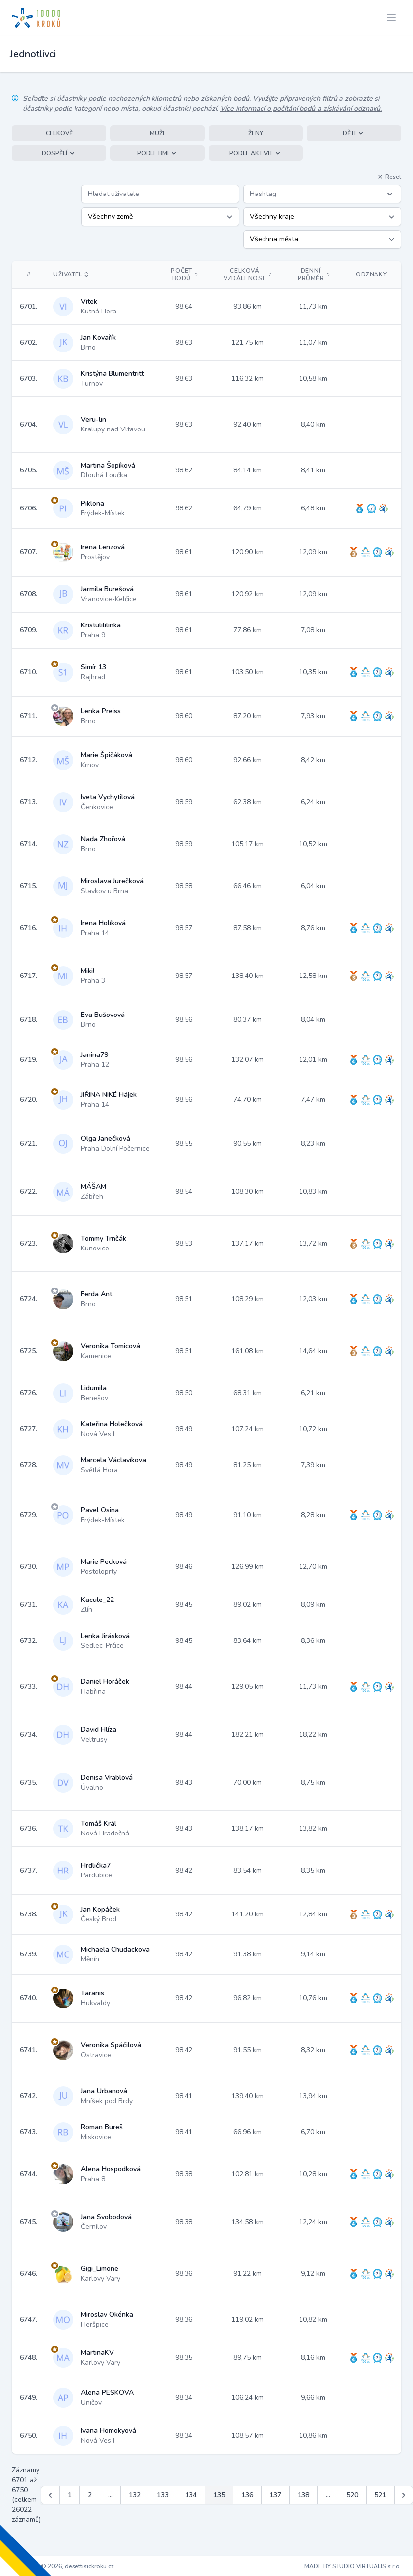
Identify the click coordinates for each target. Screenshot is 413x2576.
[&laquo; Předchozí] (50, 2495)
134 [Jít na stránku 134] (191, 2494)
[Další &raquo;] (403, 2495)
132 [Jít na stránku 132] (135, 2494)
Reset (389, 177)
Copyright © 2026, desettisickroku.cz (63, 2566)
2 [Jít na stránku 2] (90, 2494)
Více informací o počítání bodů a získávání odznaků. (301, 108)
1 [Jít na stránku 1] (70, 2494)
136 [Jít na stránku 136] (247, 2494)
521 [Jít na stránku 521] (380, 2494)
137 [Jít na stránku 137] (275, 2494)
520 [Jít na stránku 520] (352, 2494)
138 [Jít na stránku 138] (303, 2494)
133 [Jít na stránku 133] (163, 2494)
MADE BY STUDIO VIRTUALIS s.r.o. (352, 2566)
